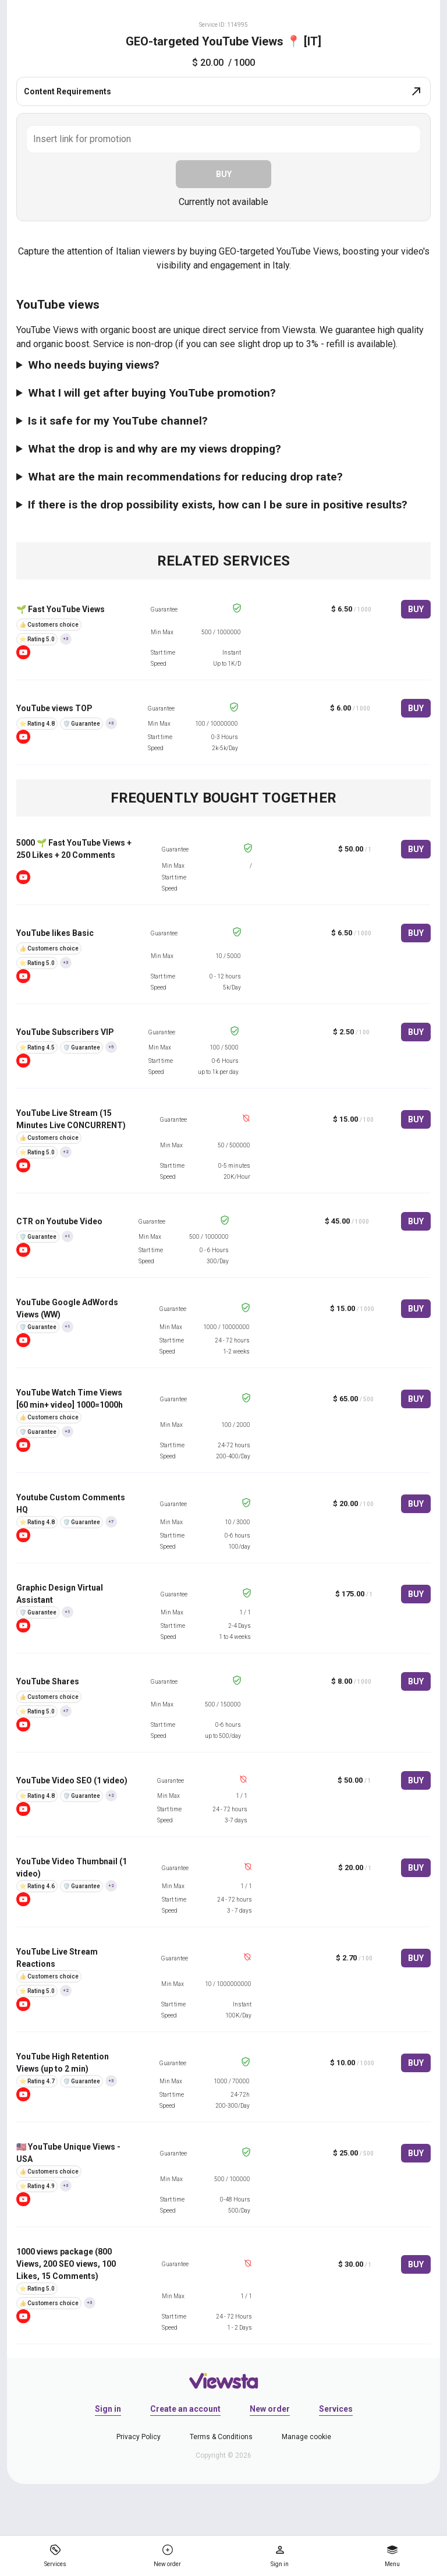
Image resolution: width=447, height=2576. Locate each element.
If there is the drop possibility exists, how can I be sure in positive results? (217, 504)
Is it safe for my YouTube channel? (118, 420)
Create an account (185, 2409)
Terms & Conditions (221, 2437)
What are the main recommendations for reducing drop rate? (185, 476)
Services (336, 2409)
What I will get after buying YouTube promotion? (152, 393)
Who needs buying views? (93, 365)
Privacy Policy (138, 2437)
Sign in (108, 2409)
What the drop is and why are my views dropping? (154, 448)
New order (270, 2409)
